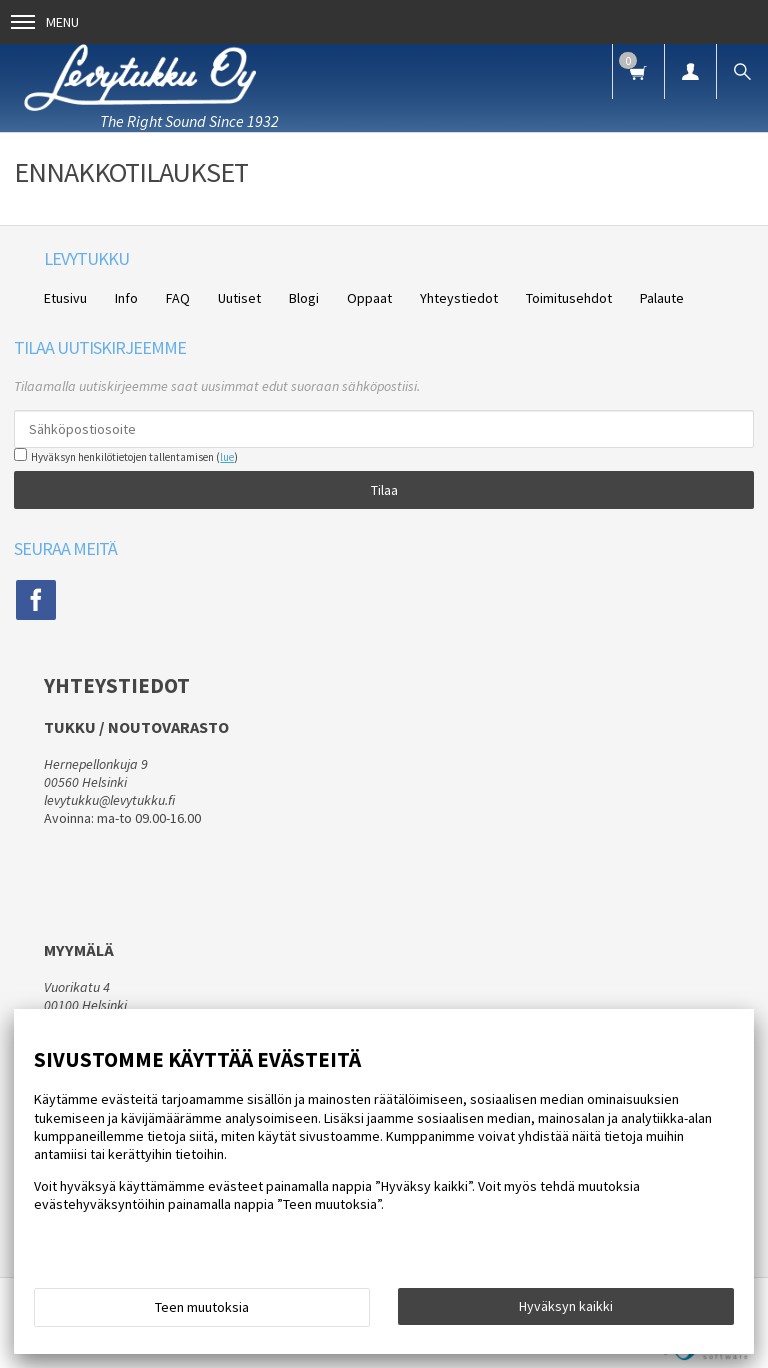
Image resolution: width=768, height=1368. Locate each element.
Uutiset (239, 298)
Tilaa (384, 490)
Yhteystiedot (459, 298)
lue (227, 457)
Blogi (304, 298)
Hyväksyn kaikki (566, 1306)
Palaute (662, 298)
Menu (45, 22)
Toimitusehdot (569, 298)
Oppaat (369, 298)
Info (126, 298)
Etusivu (65, 298)
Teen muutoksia (202, 1307)
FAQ (178, 298)
